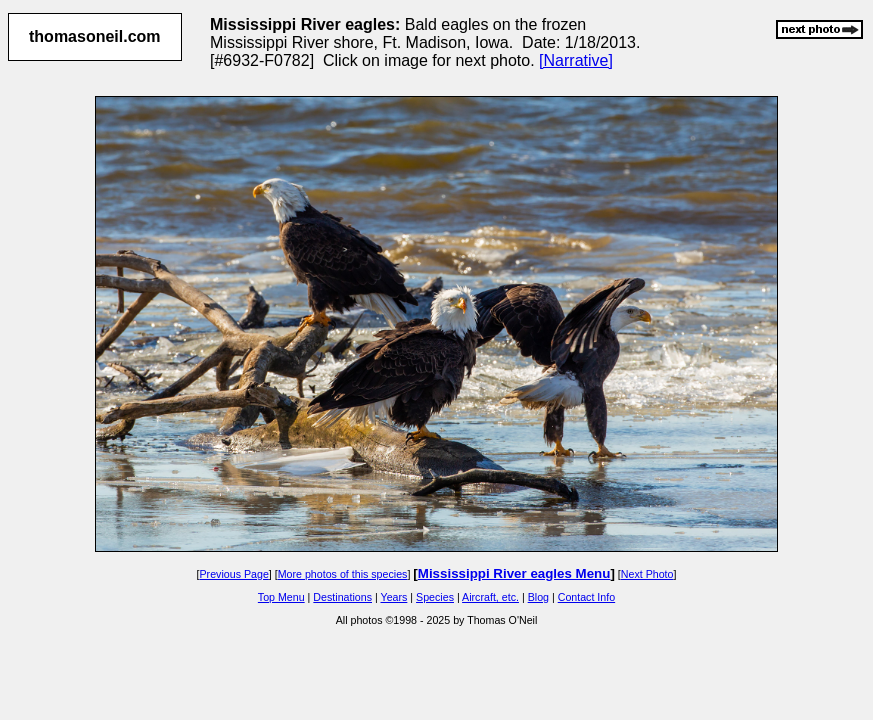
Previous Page (234, 574)
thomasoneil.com (95, 36)
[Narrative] (576, 60)
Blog (538, 597)
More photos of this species (343, 574)
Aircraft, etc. (490, 597)
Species (435, 597)
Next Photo (647, 574)
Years (394, 597)
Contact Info (586, 597)
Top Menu (281, 597)
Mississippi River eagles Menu (514, 573)
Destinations (342, 597)
